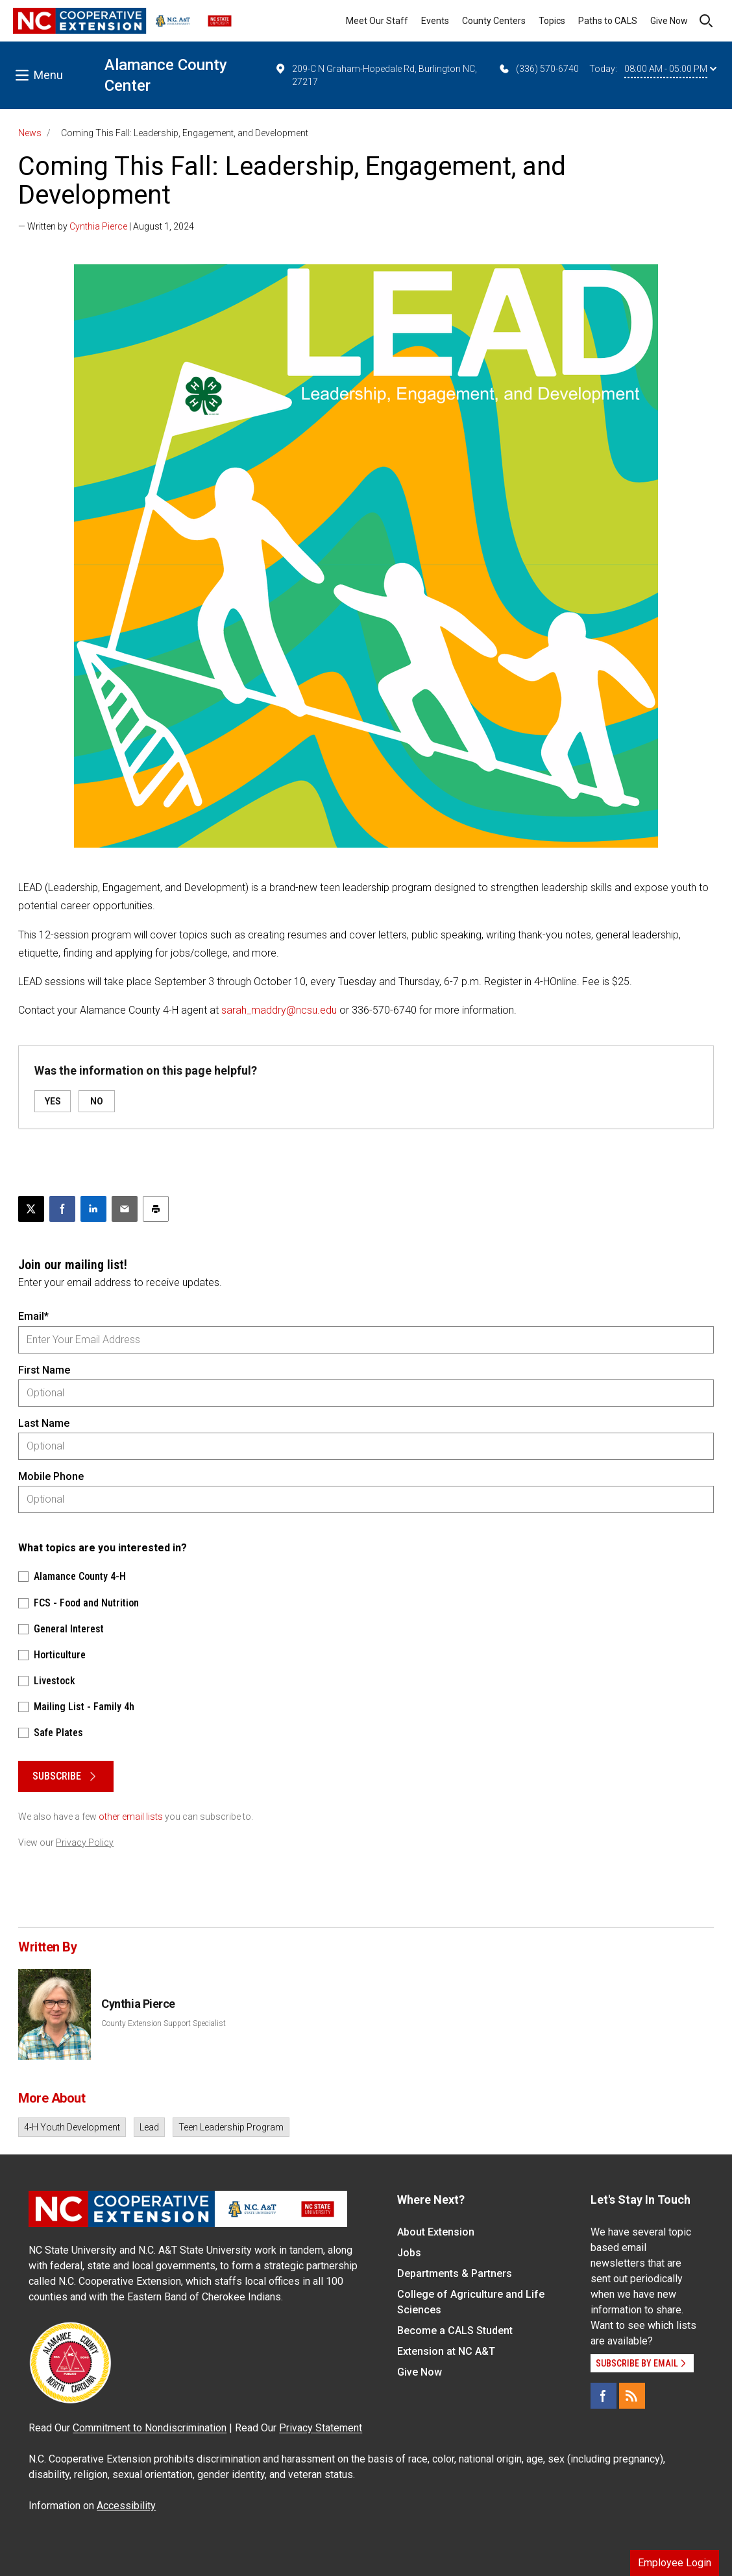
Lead (149, 2127)
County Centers (494, 21)
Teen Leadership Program (231, 2127)
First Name (44, 1370)
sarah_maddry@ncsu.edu (279, 1010)
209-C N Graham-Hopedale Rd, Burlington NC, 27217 (375, 74)
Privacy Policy (85, 1842)
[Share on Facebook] (62, 1209)
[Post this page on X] (31, 1209)
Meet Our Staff (377, 21)
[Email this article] (125, 1209)
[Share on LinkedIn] (93, 1209)
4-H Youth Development (72, 2127)
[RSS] (632, 2396)
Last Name (43, 1423)
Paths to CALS (607, 21)
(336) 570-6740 (538, 68)
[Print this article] (156, 1209)
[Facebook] (603, 2396)
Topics (552, 21)
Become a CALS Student (455, 2330)
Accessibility (126, 2505)
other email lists (131, 1816)
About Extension (435, 2232)
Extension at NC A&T (446, 2351)
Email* (33, 1316)
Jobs (409, 2253)
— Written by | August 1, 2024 (106, 226)
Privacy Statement (320, 2428)
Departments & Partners (454, 2273)
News (30, 133)
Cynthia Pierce (98, 226)
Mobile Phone (51, 1476)
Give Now (669, 21)
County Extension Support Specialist (163, 2023)
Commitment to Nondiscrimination (149, 2428)
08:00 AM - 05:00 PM (670, 69)
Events (435, 21)
